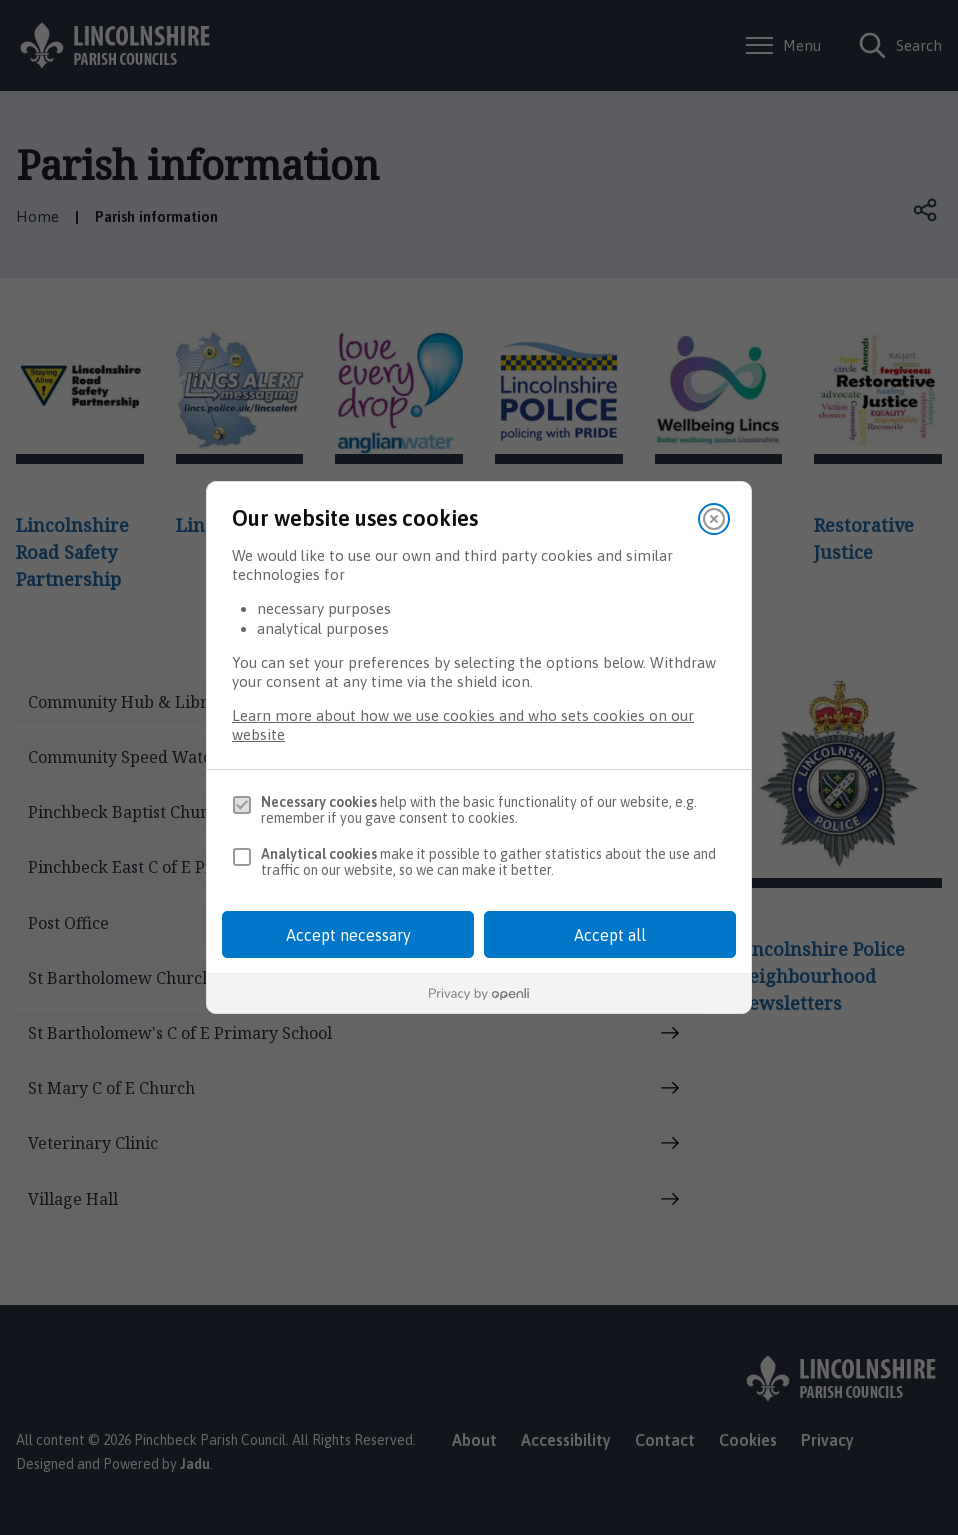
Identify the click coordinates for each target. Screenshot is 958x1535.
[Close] (714, 519)
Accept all (610, 935)
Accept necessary (348, 935)
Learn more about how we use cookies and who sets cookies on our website (463, 725)
